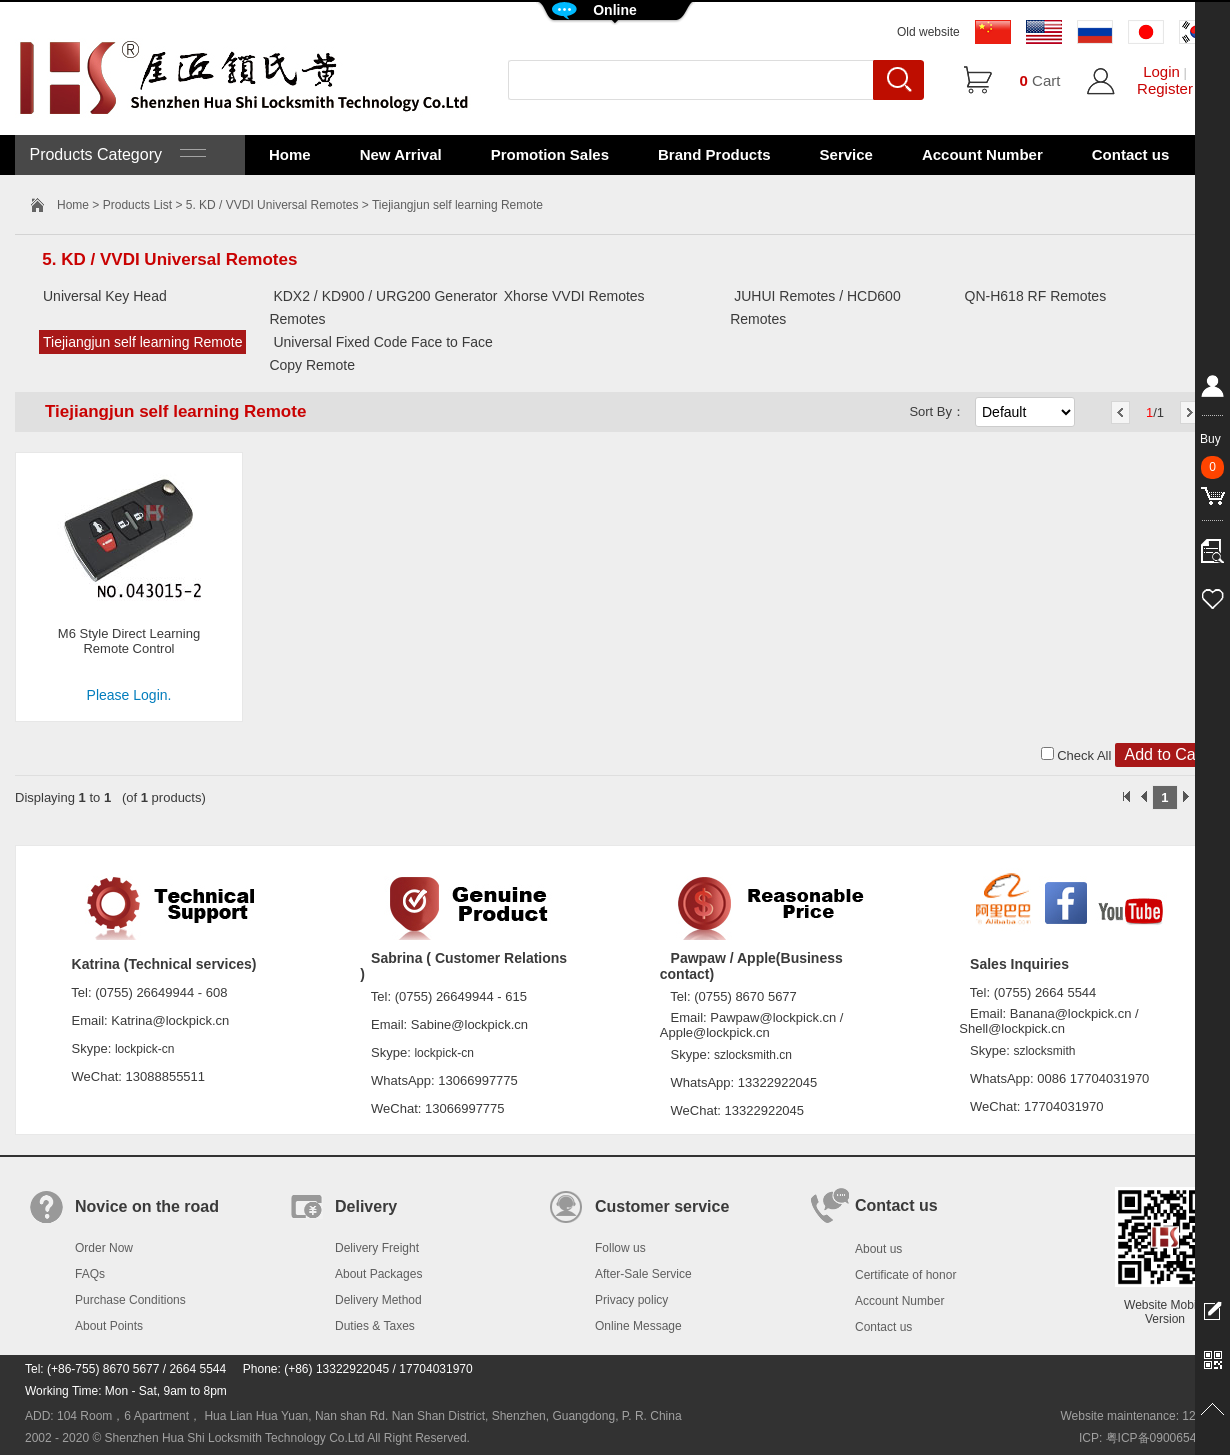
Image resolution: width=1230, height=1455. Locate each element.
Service (846, 154)
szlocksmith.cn (753, 1055)
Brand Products (714, 154)
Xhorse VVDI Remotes (574, 296)
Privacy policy (631, 1300)
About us (878, 1249)
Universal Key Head (105, 296)
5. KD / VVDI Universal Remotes (272, 205)
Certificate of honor (905, 1275)
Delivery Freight (377, 1248)
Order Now (104, 1248)
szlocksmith (1044, 1051)
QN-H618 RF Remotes (1036, 296)
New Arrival (401, 154)
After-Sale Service (643, 1274)
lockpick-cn (144, 1049)
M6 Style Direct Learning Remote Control (129, 641)
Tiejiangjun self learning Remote (142, 342)
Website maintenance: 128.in (1137, 1416)
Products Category (115, 154)
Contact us (1131, 154)
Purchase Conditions (130, 1300)
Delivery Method (378, 1300)
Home (290, 154)
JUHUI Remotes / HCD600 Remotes (815, 307)
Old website (928, 32)
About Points (109, 1326)
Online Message (638, 1326)
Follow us (620, 1248)
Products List (137, 205)
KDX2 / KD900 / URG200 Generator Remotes (383, 307)
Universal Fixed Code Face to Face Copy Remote (380, 353)
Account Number (982, 154)
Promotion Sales (550, 154)
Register (1165, 88)
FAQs (90, 1274)
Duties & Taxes (375, 1326)
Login (1161, 71)
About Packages (378, 1274)
